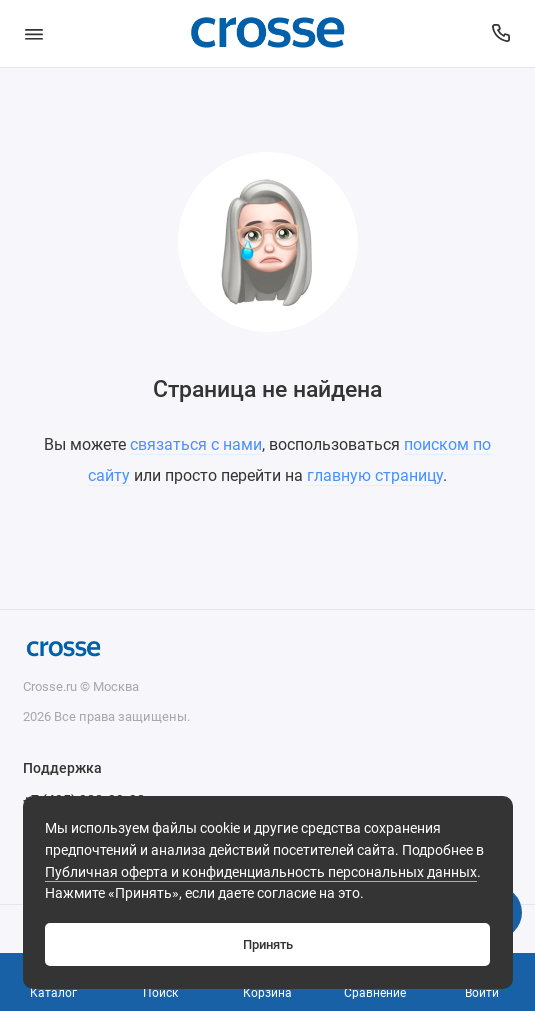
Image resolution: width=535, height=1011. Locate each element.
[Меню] (34, 33)
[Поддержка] (502, 33)
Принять (268, 944)
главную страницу (375, 475)
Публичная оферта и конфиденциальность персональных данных (261, 872)
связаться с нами (196, 444)
